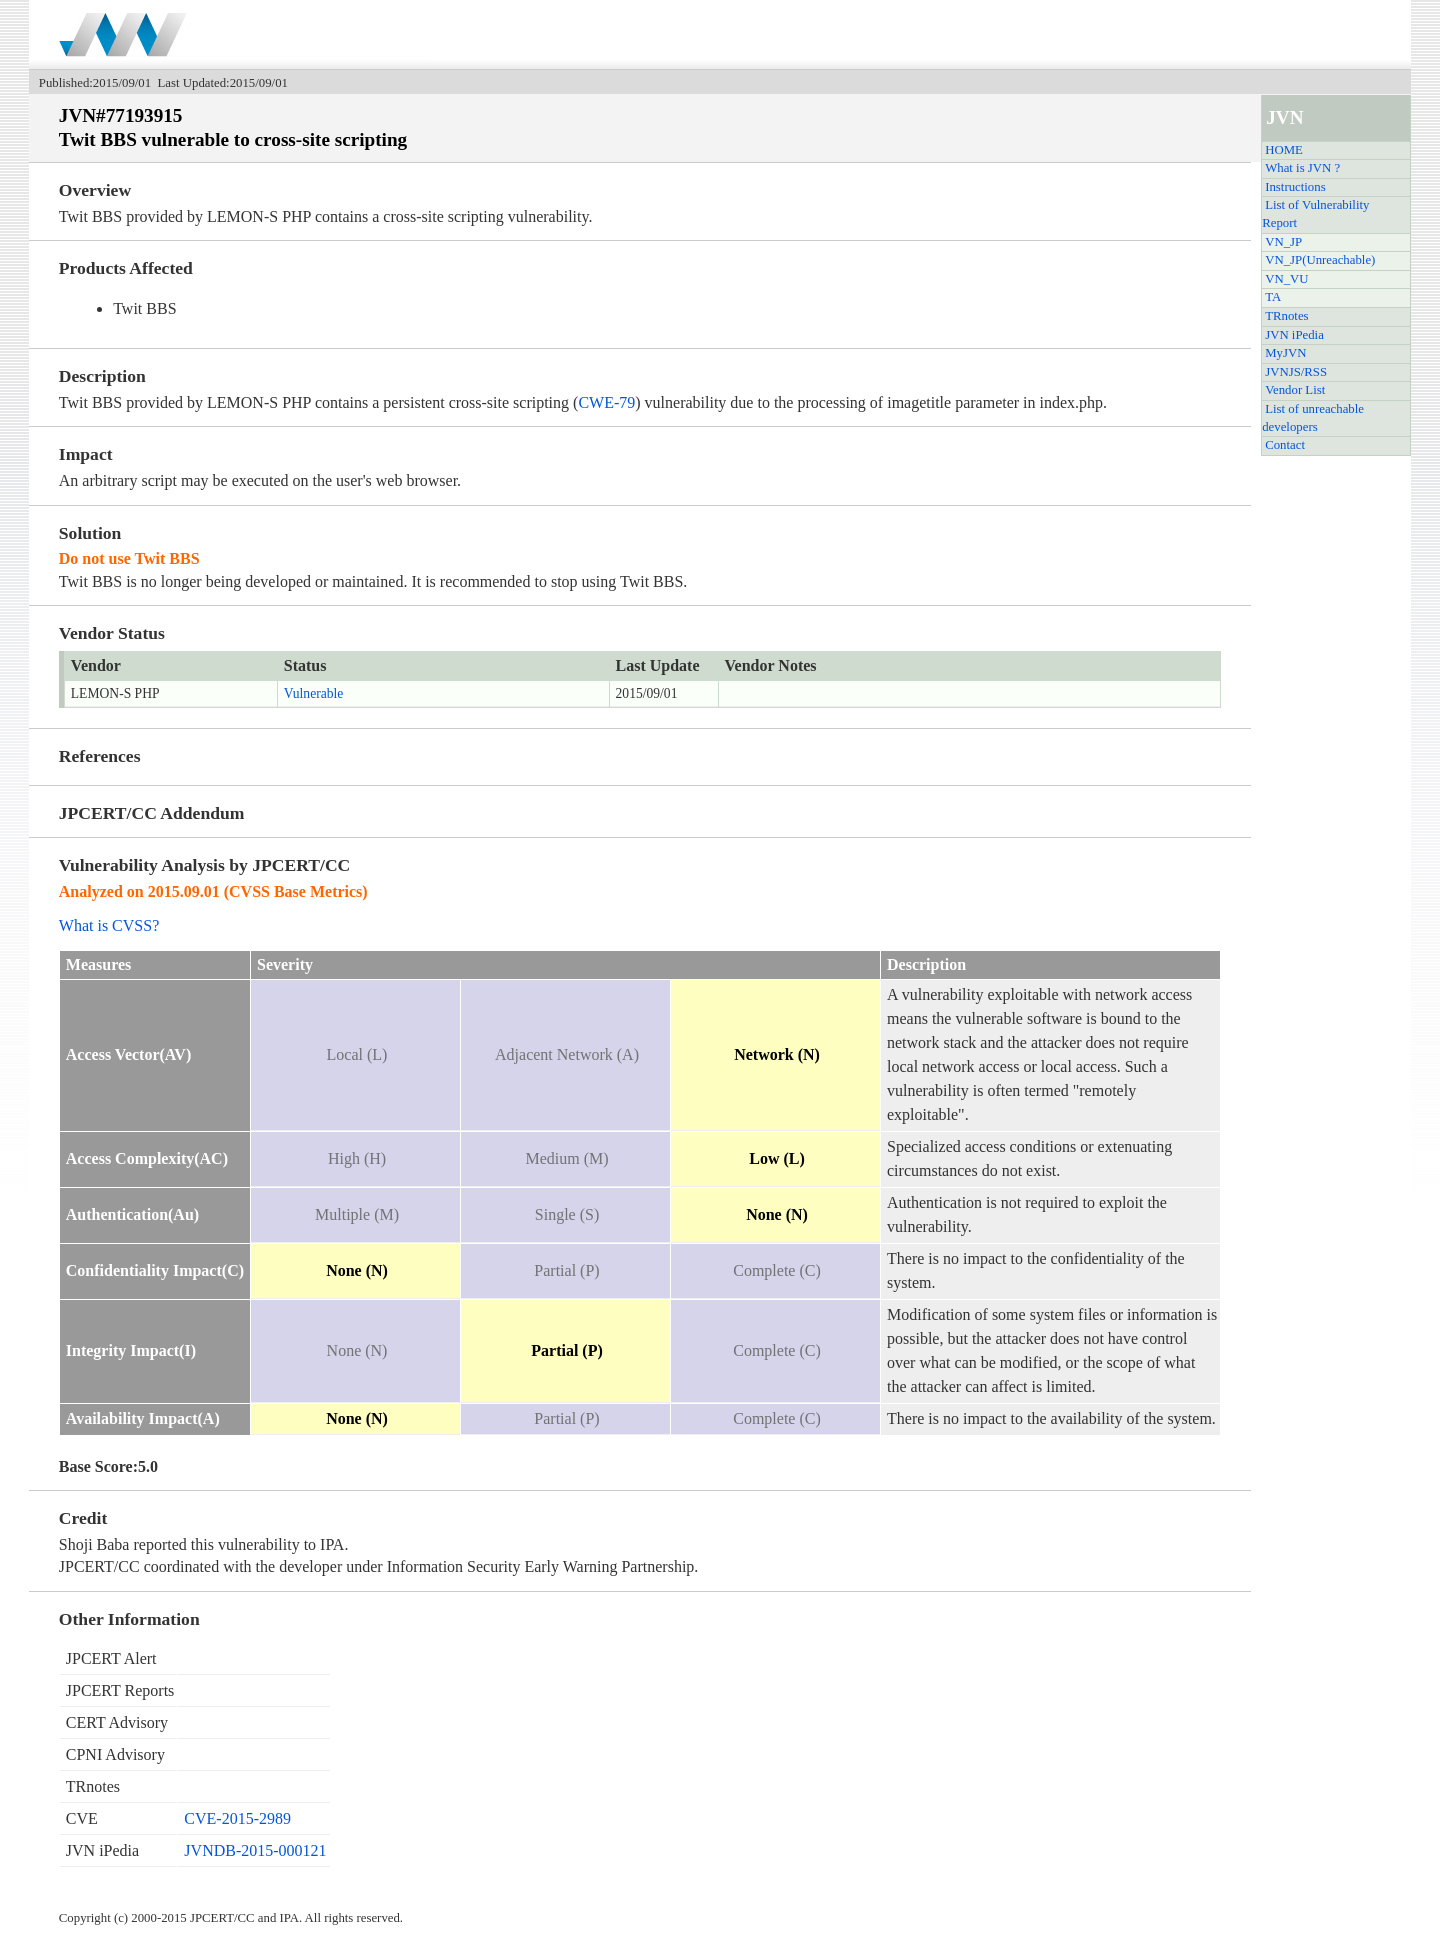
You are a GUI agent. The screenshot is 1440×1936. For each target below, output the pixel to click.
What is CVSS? (109, 925)
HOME (1284, 150)
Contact (1285, 445)
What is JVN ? (1302, 168)
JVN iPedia (1294, 335)
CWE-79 (606, 402)
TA (1273, 297)
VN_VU (1286, 279)
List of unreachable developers (1313, 418)
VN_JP (1283, 242)
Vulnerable (314, 693)
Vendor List (1295, 390)
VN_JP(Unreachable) (1320, 260)
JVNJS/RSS (1296, 372)
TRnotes (1286, 316)
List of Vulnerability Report (1315, 214)
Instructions (1295, 187)
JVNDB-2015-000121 (255, 1850)
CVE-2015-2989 (237, 1818)
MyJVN (1285, 353)
